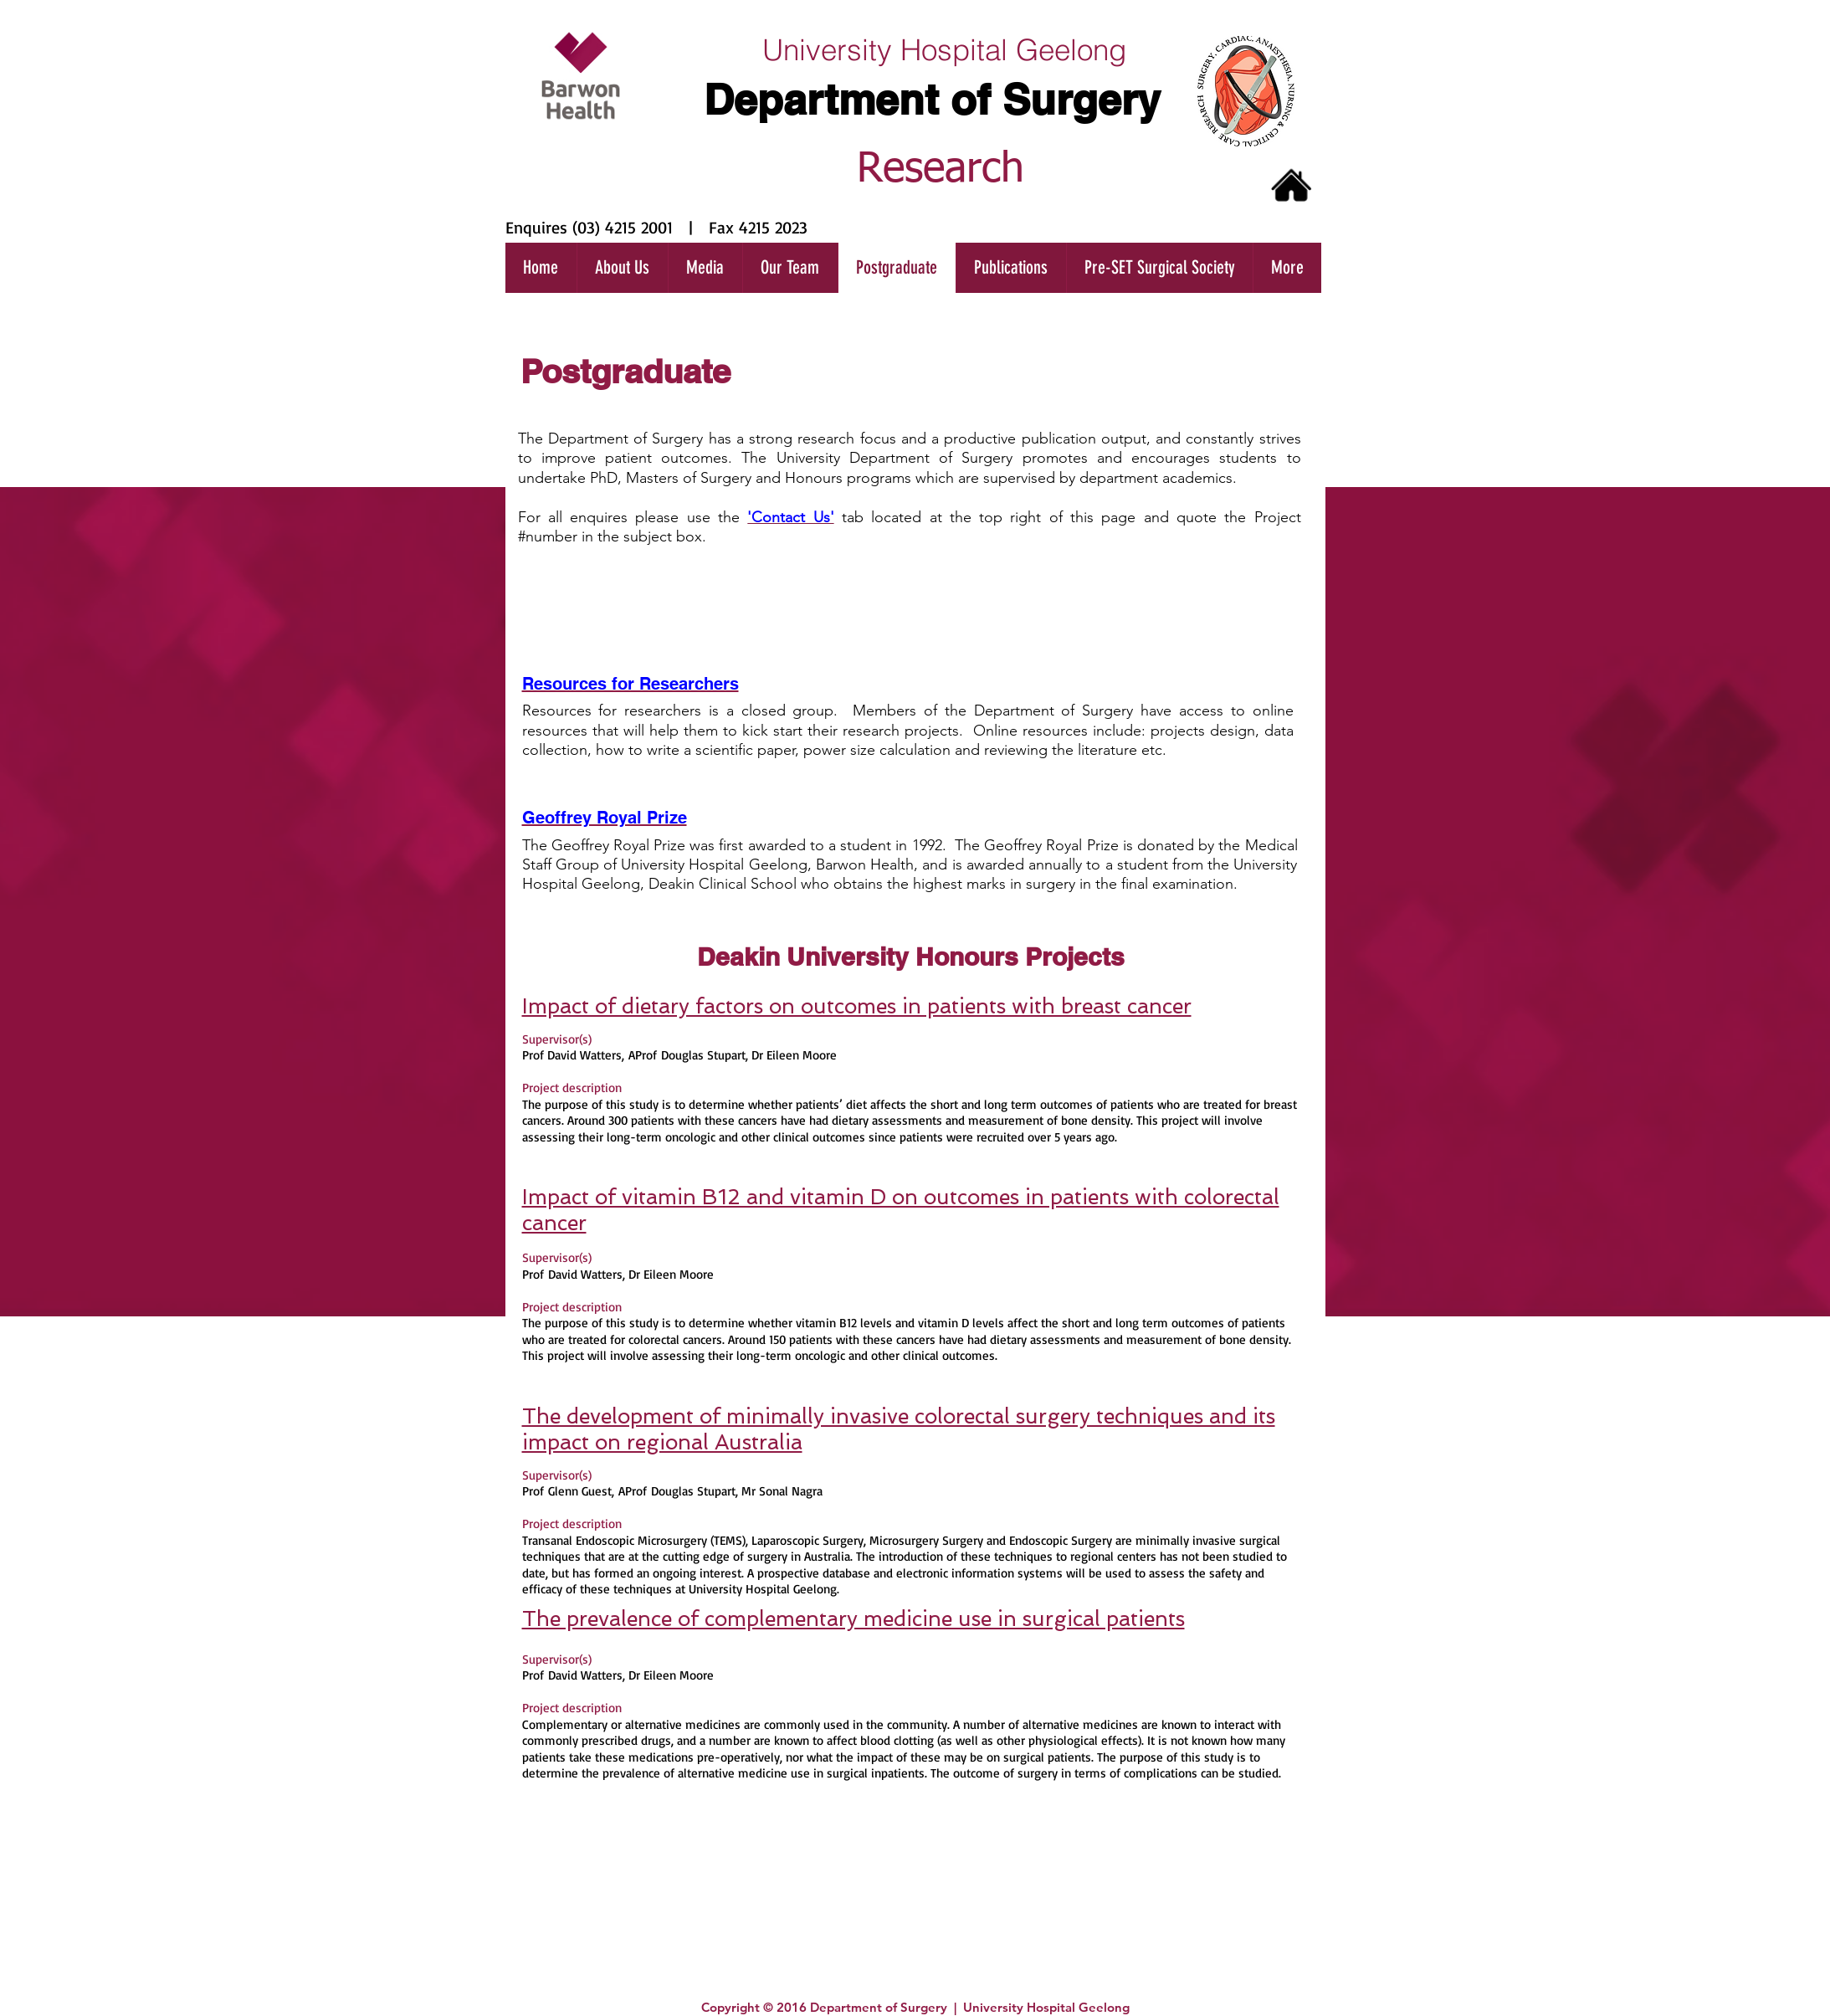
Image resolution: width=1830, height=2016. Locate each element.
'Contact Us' (790, 517)
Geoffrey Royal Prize (604, 818)
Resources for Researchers (630, 684)
